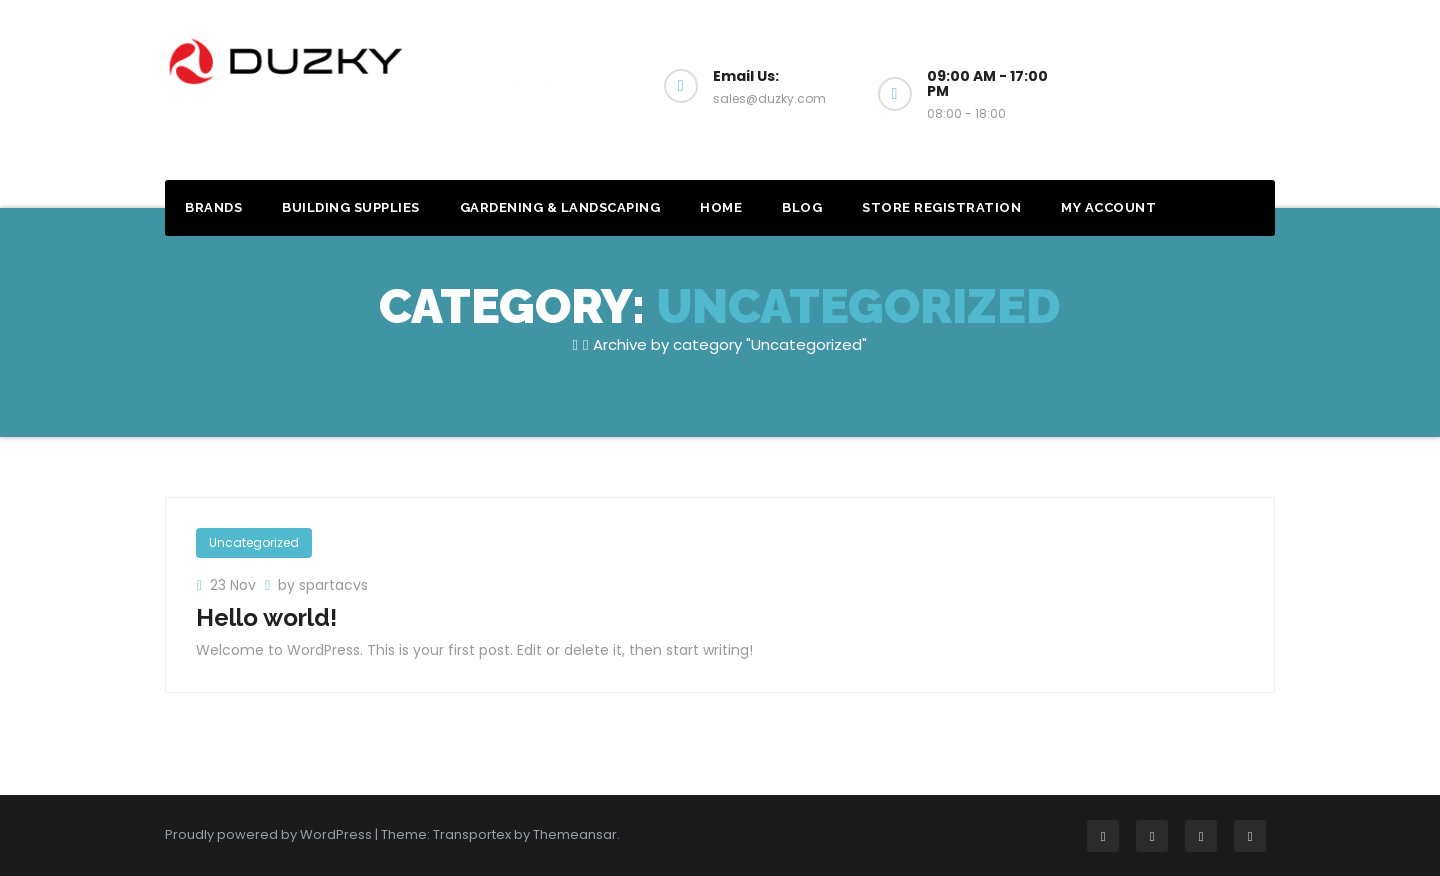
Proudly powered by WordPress (270, 834)
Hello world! (266, 617)
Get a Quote (1189, 86)
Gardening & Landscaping (560, 207)
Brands (213, 207)
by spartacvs (323, 585)
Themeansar (575, 834)
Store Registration (941, 207)
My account (1108, 207)
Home (721, 207)
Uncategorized (254, 542)
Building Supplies (351, 207)
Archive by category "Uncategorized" (730, 344)
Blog (802, 207)
